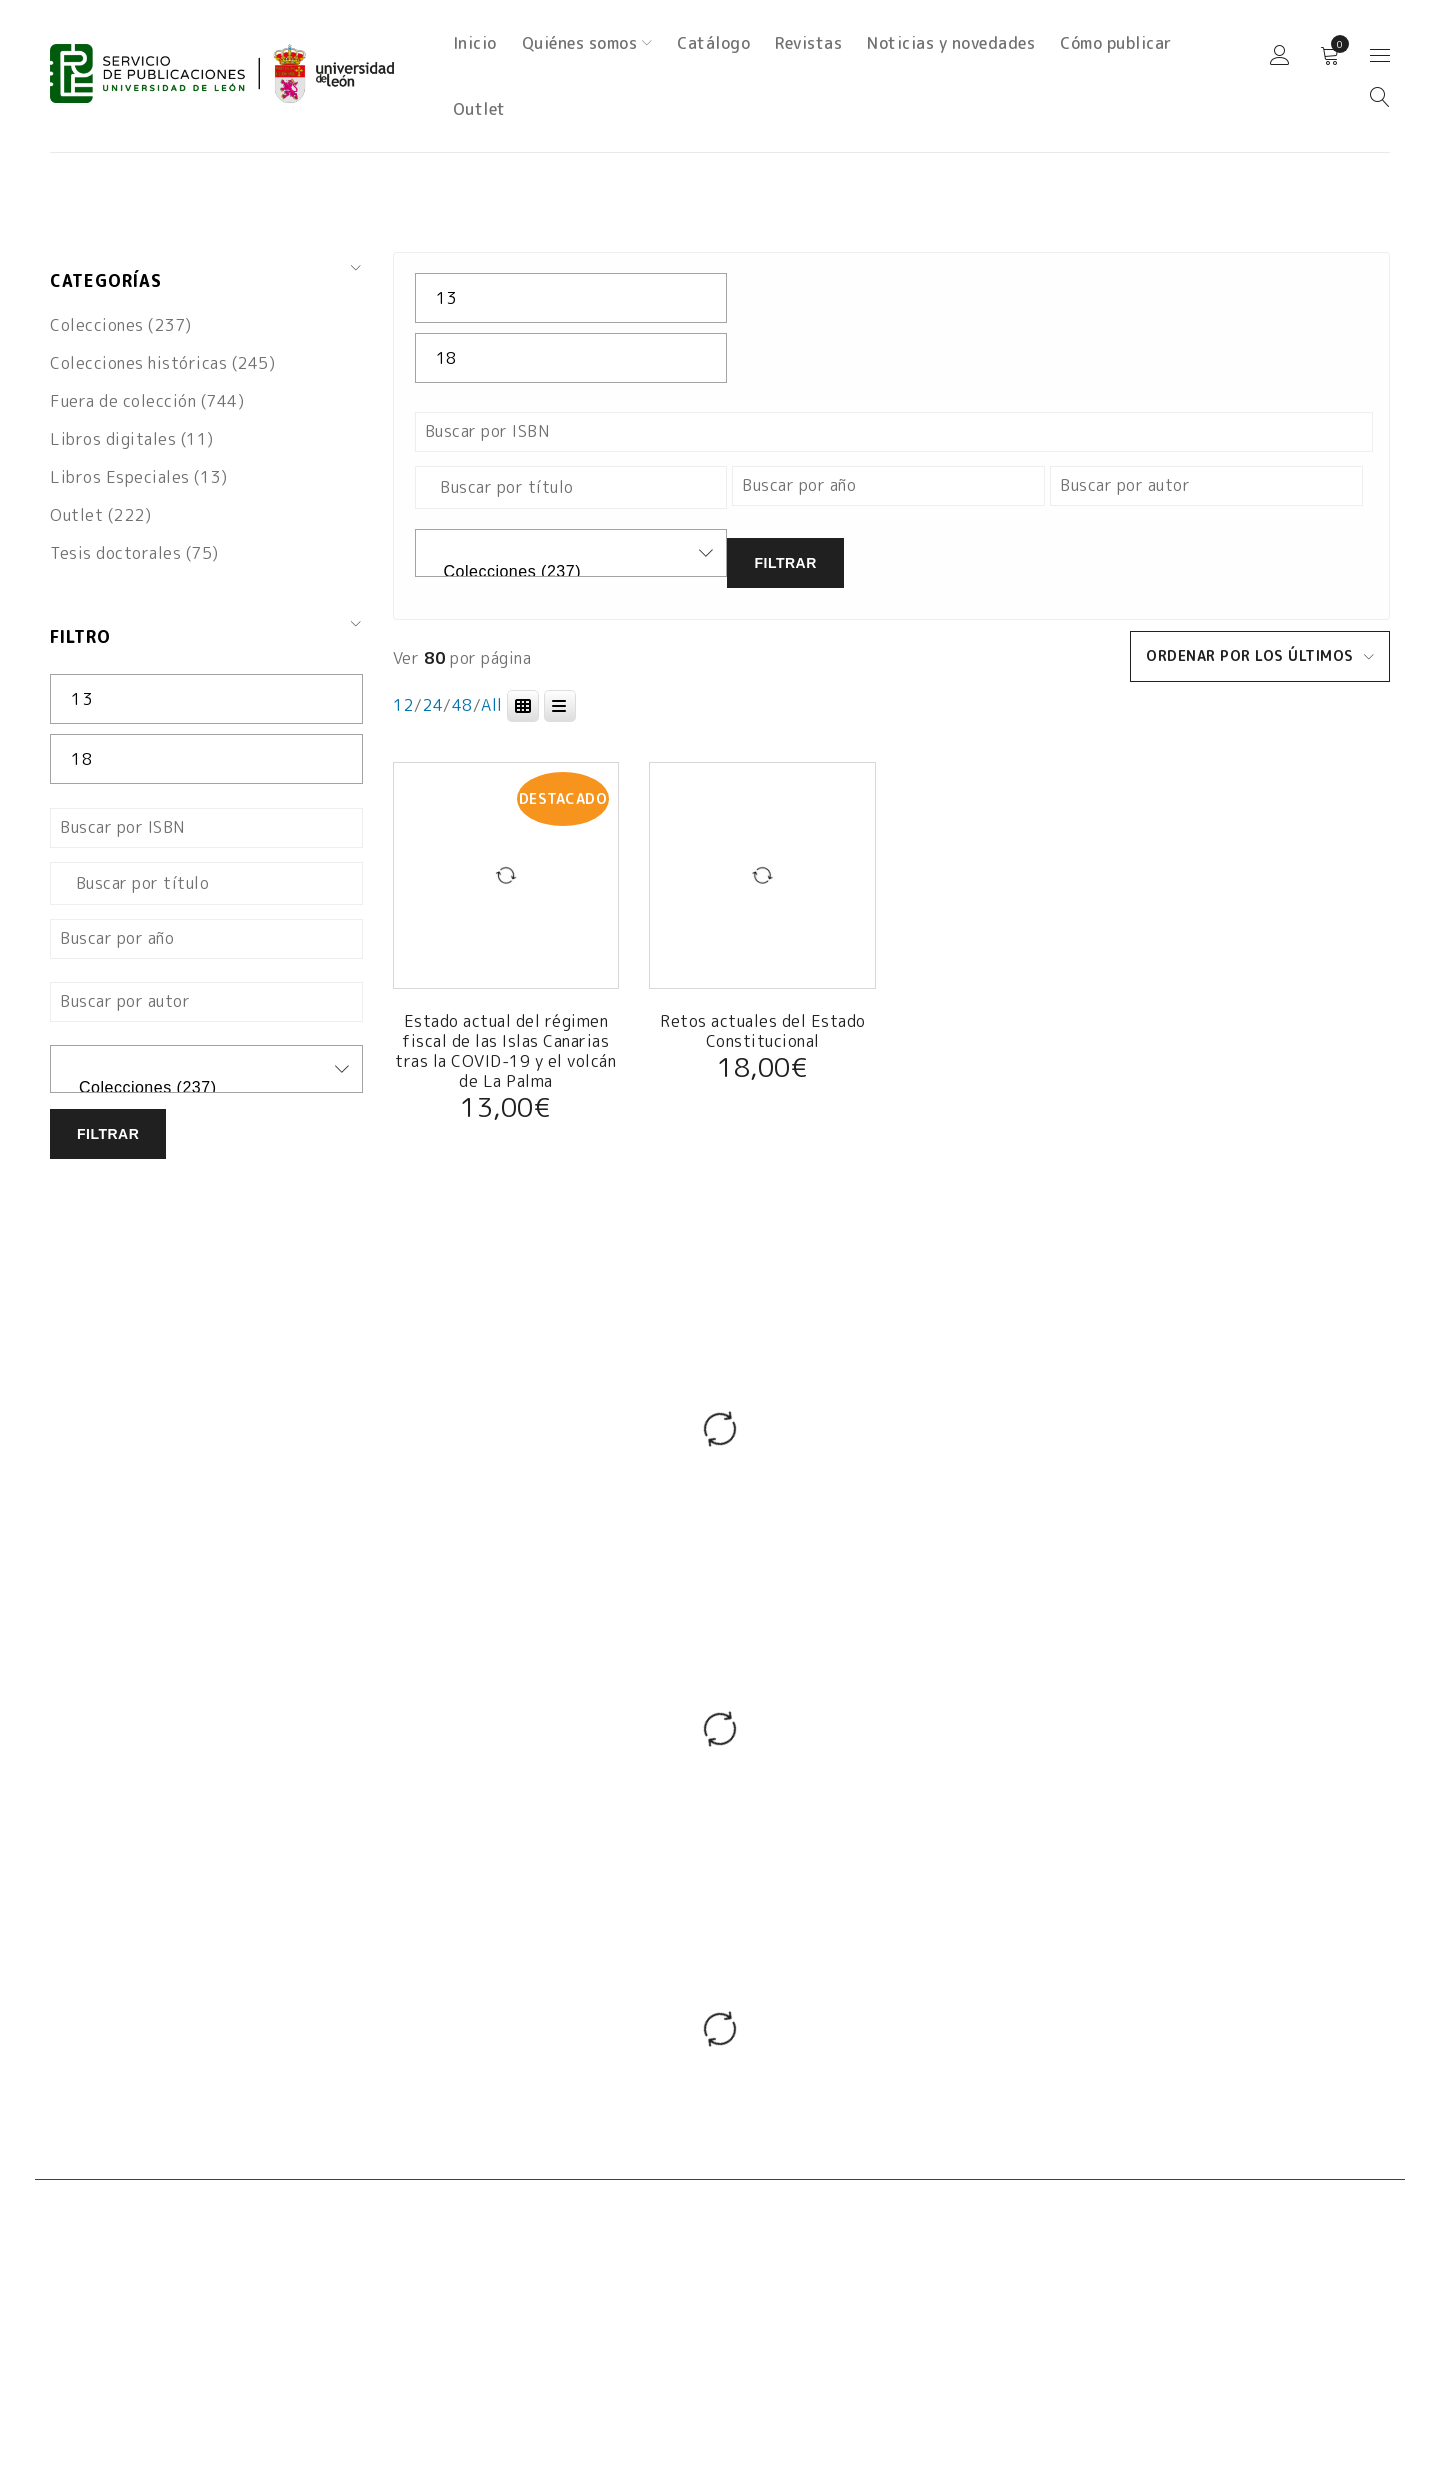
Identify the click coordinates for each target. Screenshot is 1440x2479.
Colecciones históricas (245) (162, 363)
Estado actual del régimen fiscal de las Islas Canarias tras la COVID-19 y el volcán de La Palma (505, 1051)
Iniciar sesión (1280, 56)
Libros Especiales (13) (138, 477)
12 (403, 705)
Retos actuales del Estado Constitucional (763, 1031)
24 (432, 705)
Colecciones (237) (121, 325)
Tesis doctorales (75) (134, 553)
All (492, 705)
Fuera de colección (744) (147, 401)
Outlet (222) (100, 515)
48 (462, 705)
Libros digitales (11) (132, 439)
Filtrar (108, 1134)
